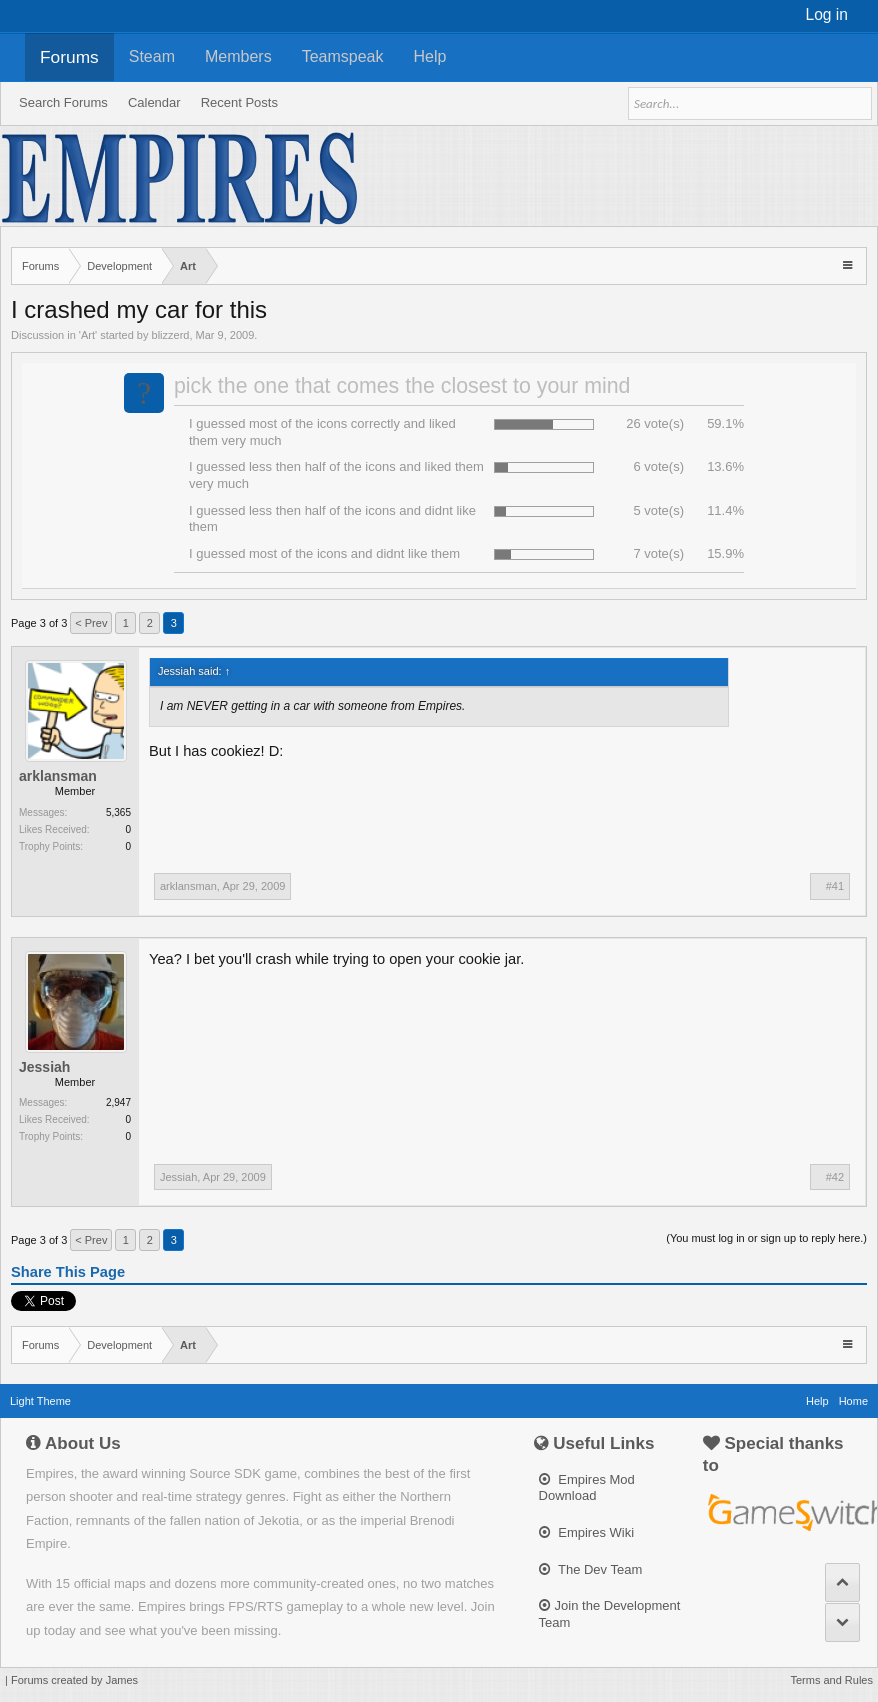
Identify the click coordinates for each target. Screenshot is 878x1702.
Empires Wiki (586, 1532)
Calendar (154, 102)
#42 (835, 1177)
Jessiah (44, 1067)
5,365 (118, 812)
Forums (69, 57)
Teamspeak (343, 56)
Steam (152, 56)
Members (238, 56)
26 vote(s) (655, 423)
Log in (827, 14)
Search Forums (63, 102)
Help (430, 56)
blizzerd (171, 335)
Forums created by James (74, 1680)
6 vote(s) (658, 466)
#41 (835, 886)
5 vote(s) (658, 510)
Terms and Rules (831, 1680)
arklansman (58, 776)
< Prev (91, 623)
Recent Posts (239, 102)
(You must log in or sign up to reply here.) (766, 1238)
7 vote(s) (658, 553)
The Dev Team (591, 1569)
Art (88, 335)
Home (853, 1401)
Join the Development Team (610, 1614)
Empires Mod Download (587, 1488)
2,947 (118, 1102)
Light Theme (40, 1401)
